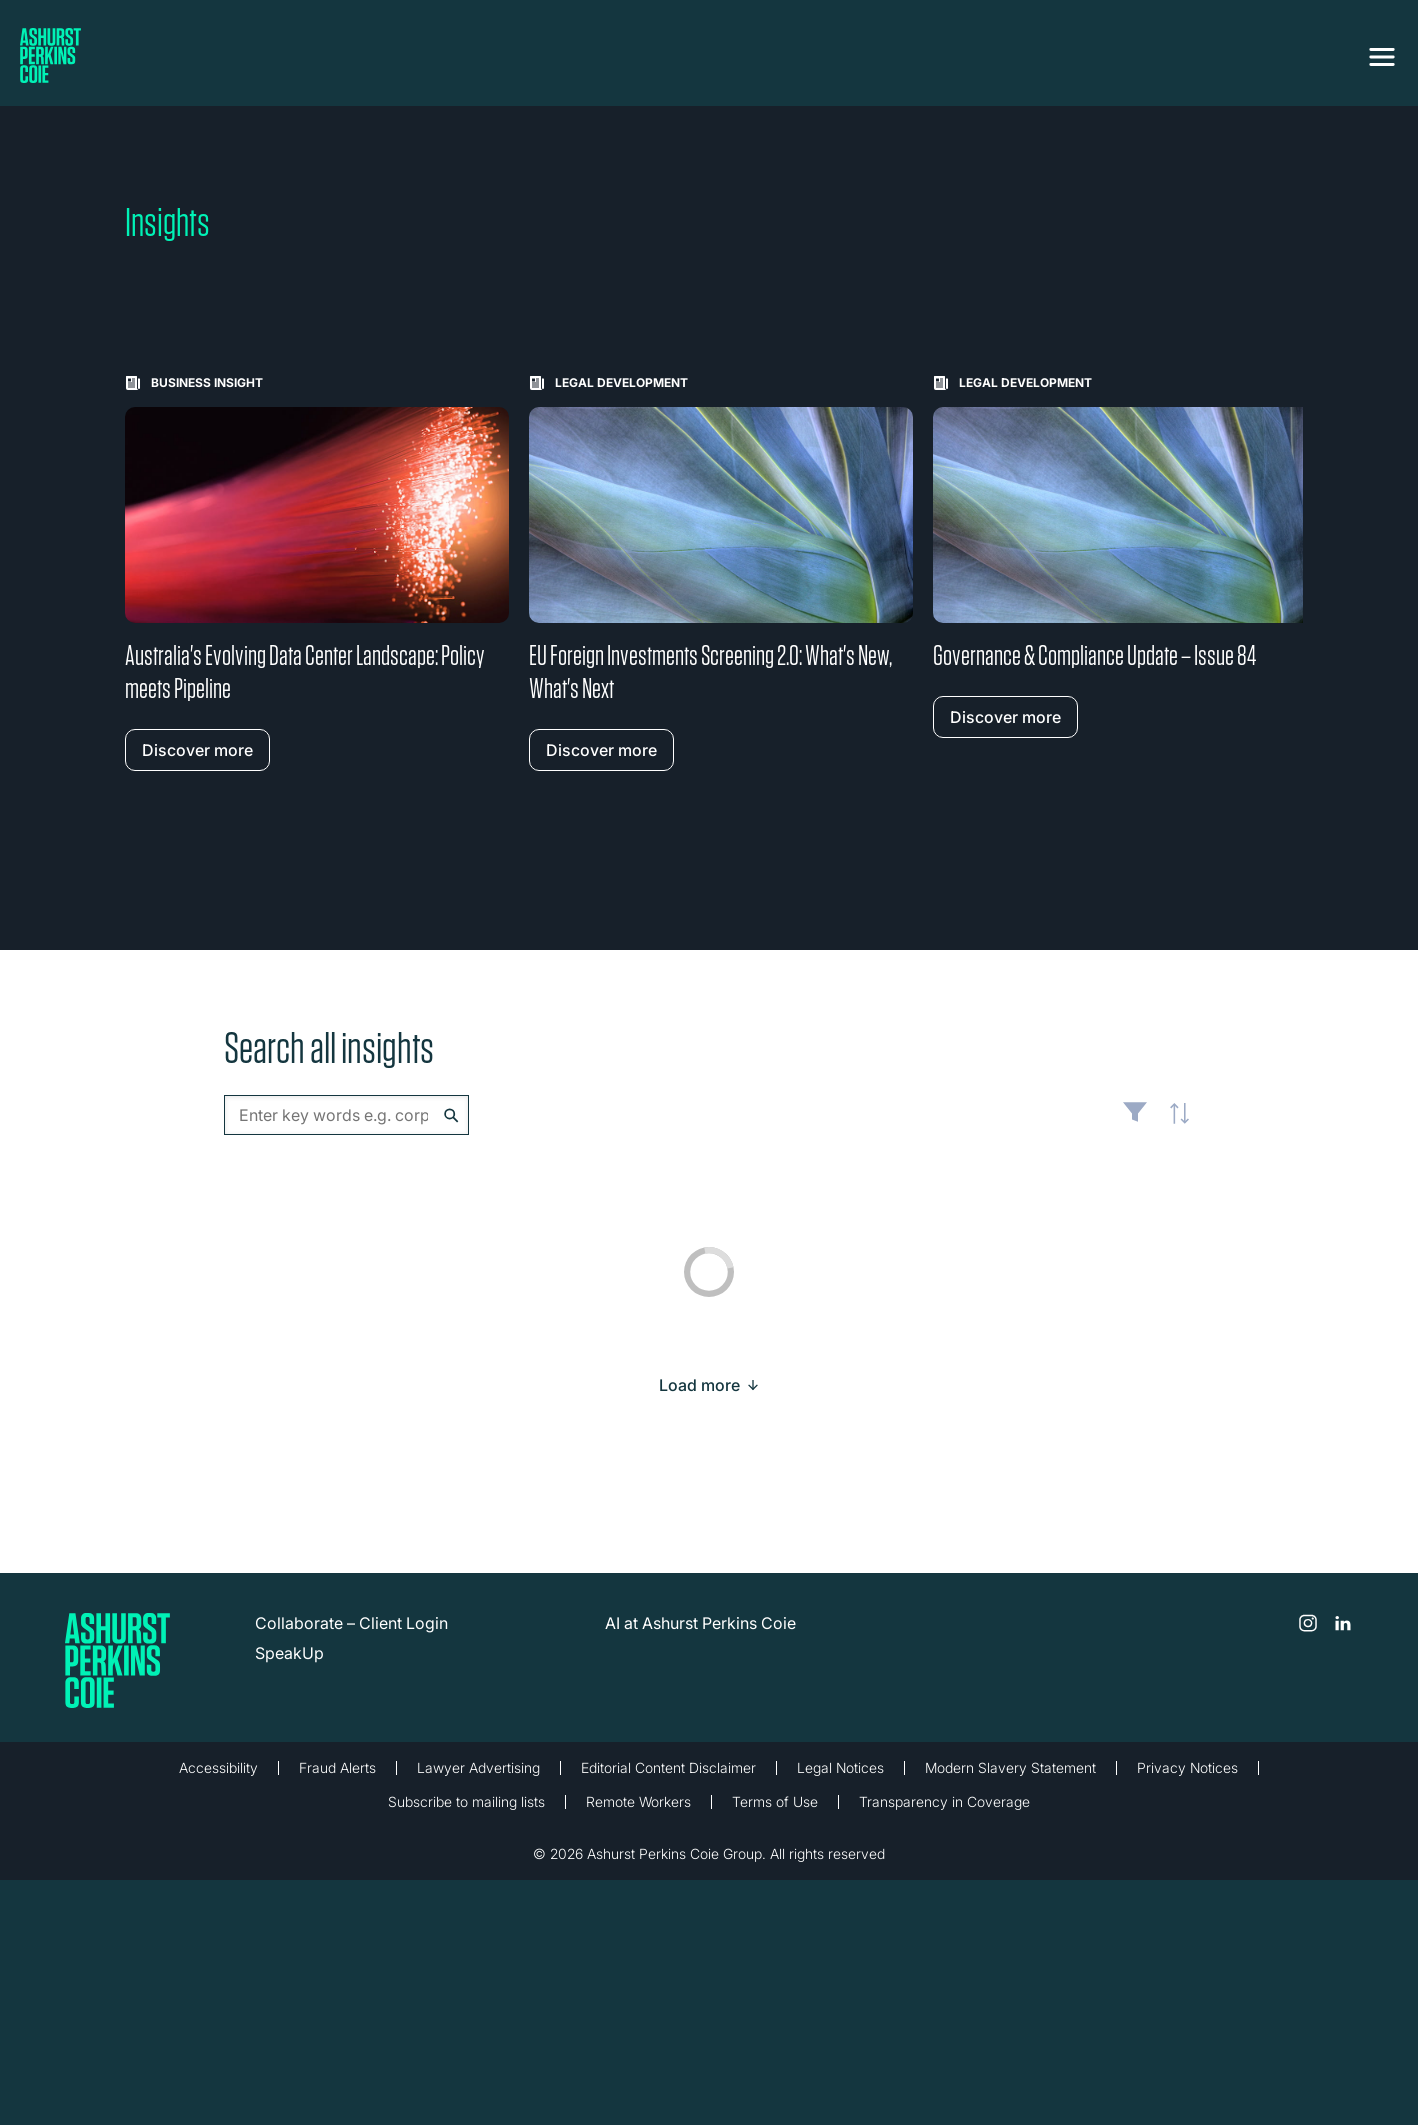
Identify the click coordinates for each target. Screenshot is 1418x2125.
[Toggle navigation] (1382, 57)
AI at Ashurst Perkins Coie (700, 1623)
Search (451, 1115)
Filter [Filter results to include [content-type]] (1135, 1120)
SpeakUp (289, 1653)
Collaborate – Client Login (351, 1623)
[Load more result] (699, 1385)
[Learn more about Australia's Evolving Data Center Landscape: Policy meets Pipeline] (317, 573)
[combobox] (346, 1115)
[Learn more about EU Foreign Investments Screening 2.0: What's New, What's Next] (721, 573)
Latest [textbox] (1174, 1125)
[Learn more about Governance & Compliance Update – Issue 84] (1125, 556)
